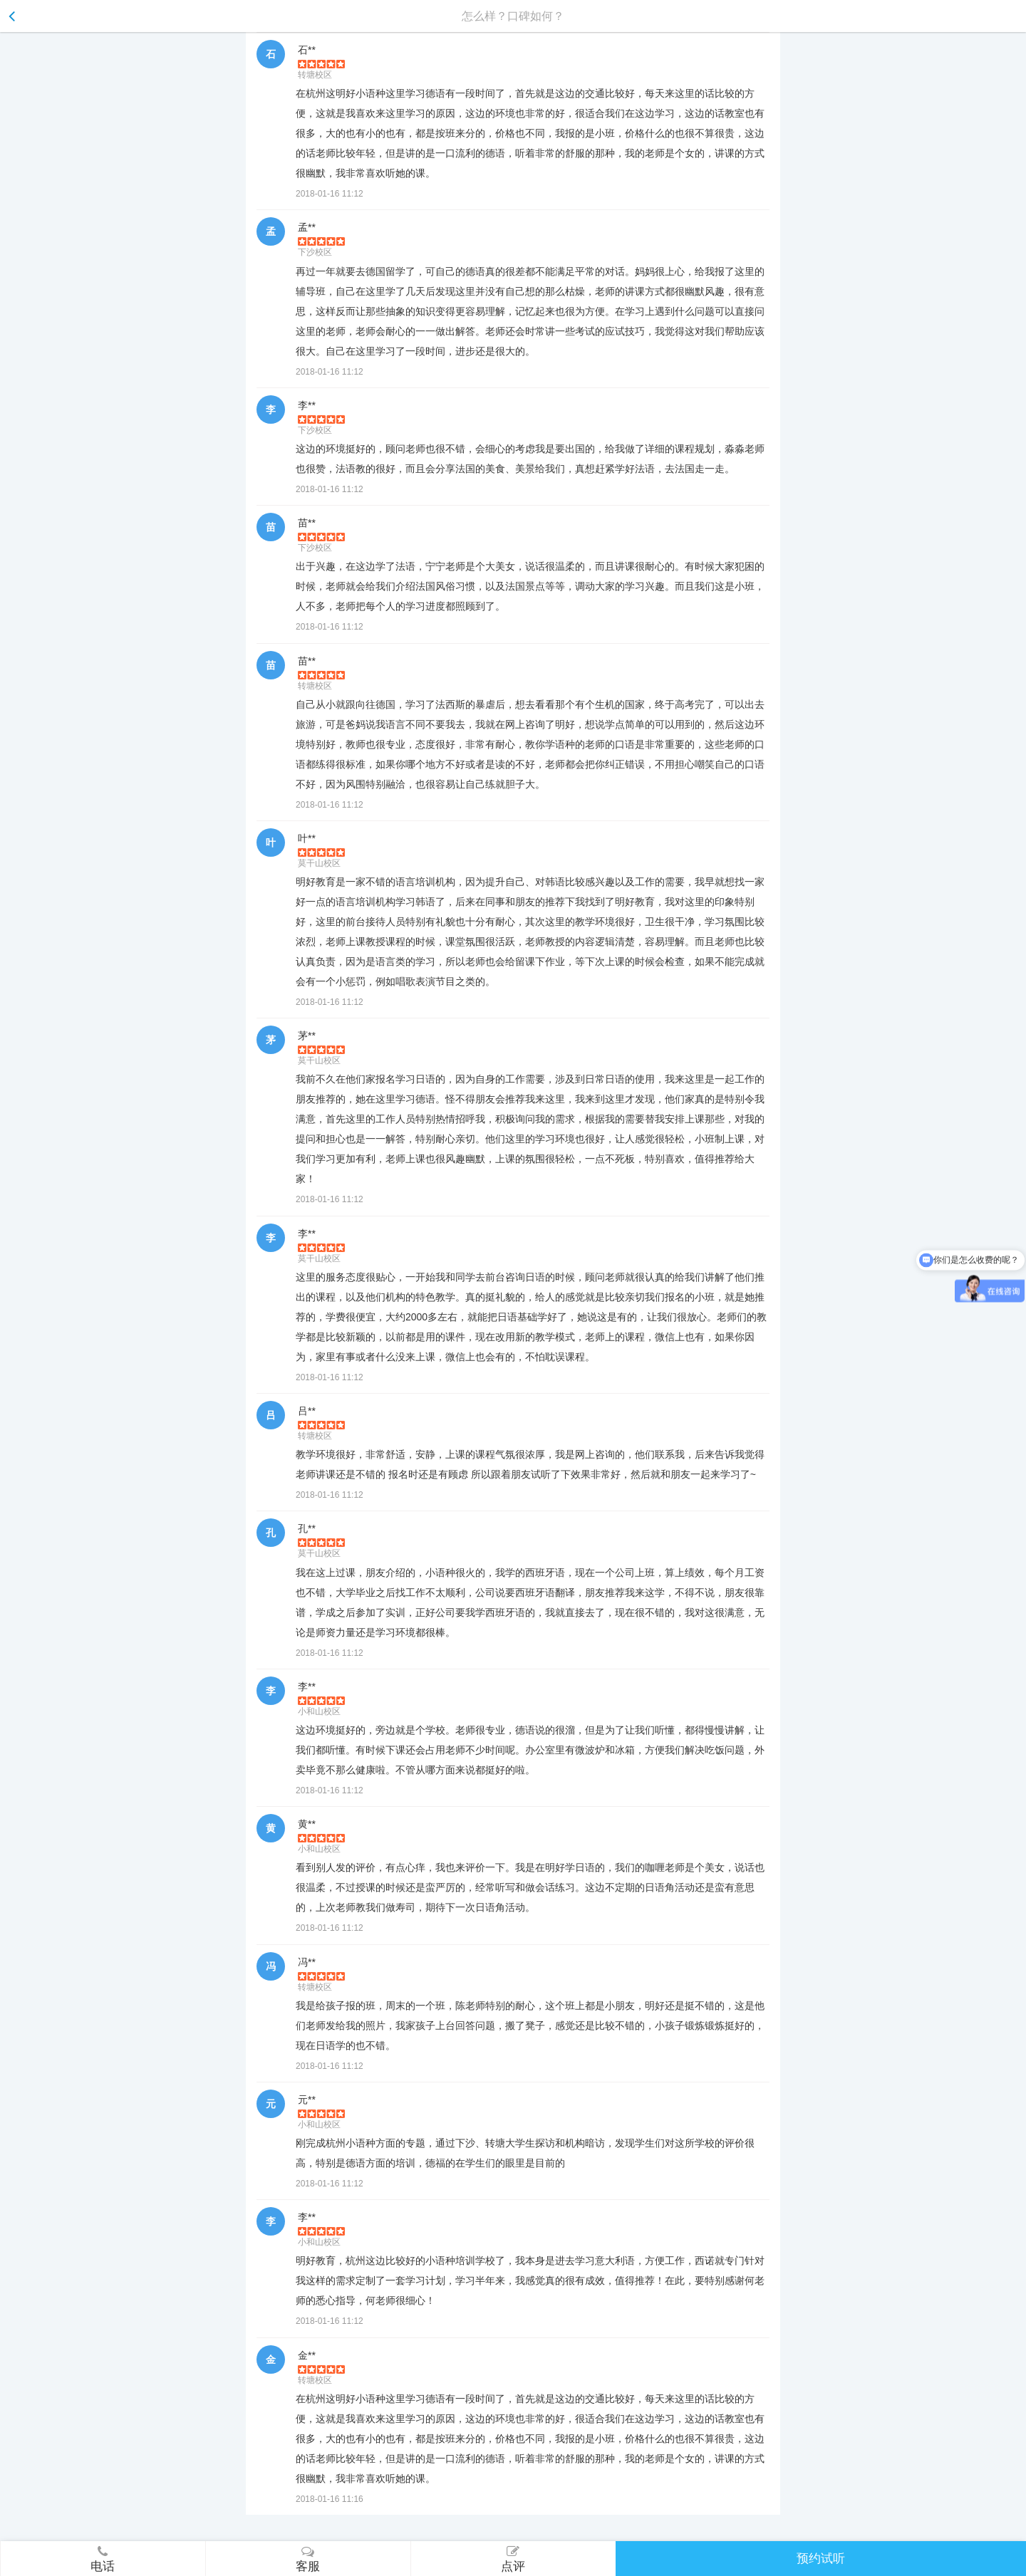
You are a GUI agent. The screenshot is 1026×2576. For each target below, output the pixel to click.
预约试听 (821, 2558)
